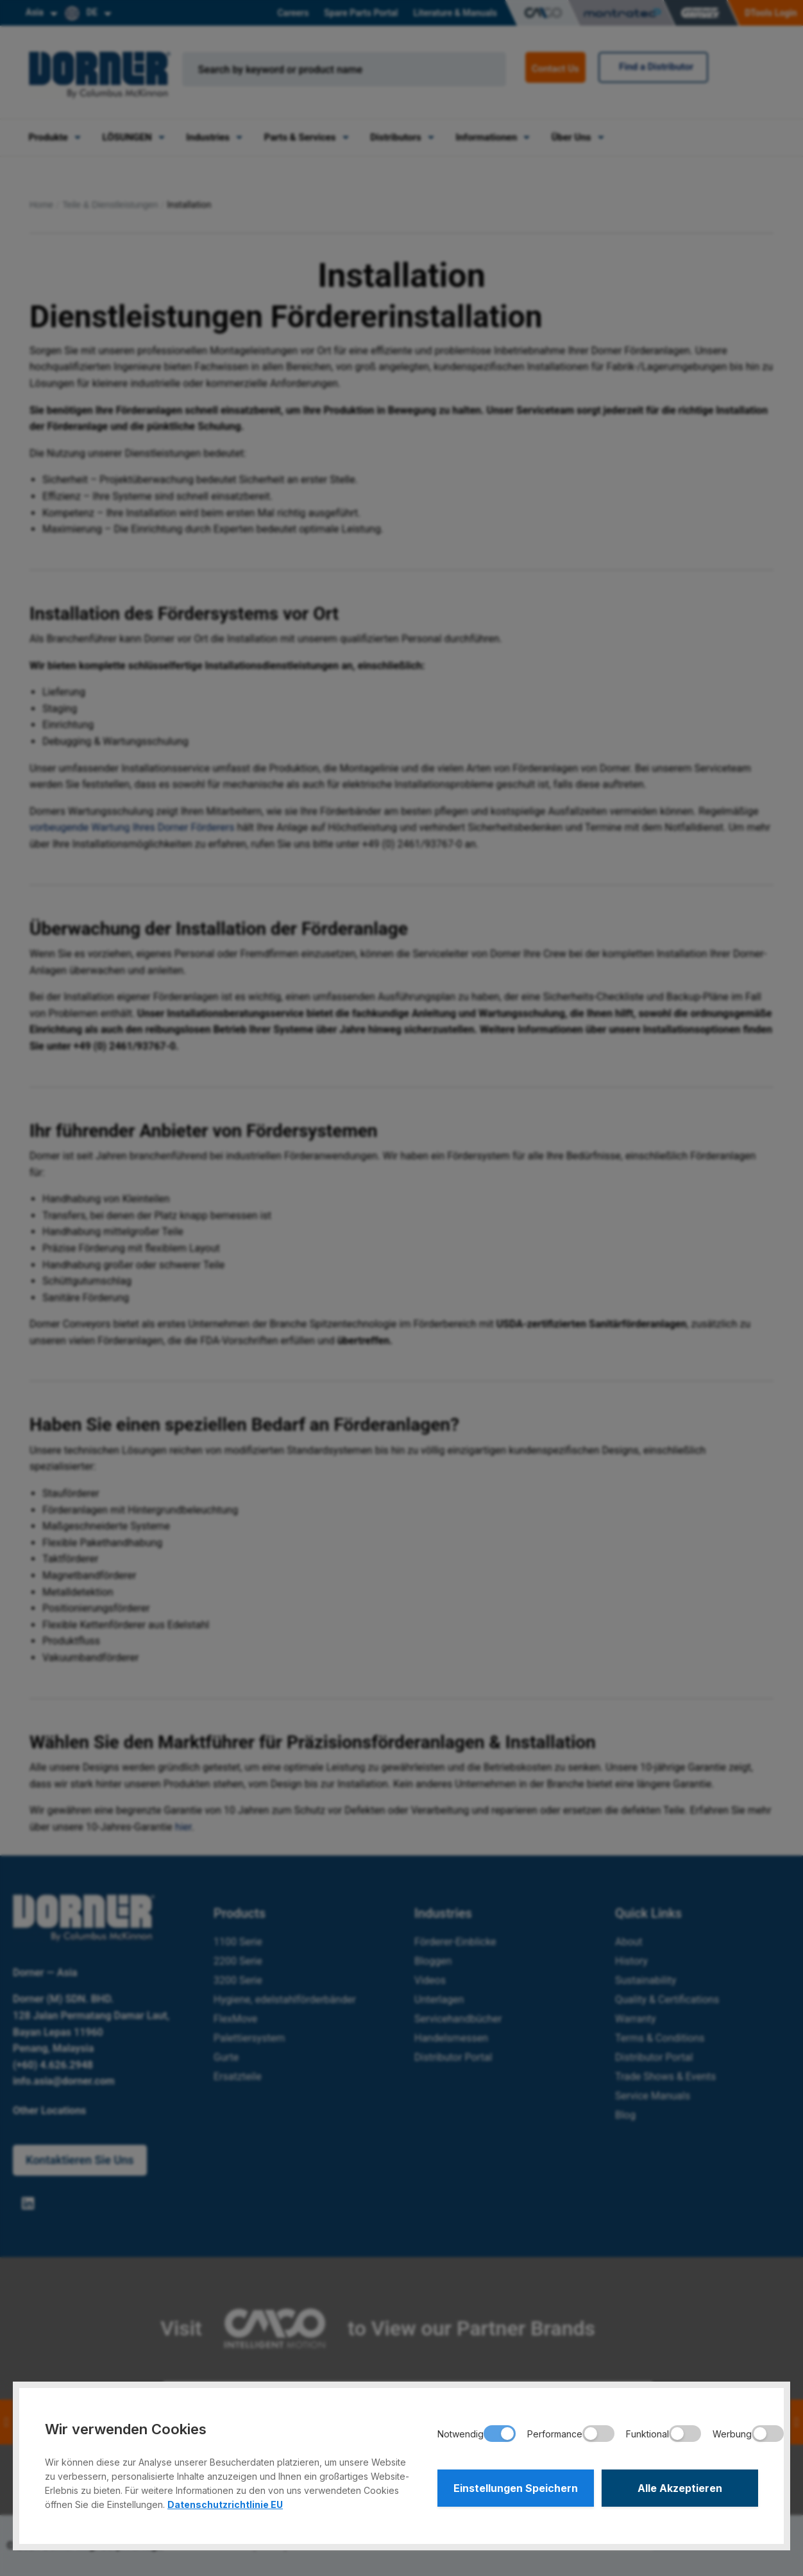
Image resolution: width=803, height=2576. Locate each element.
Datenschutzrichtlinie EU (225, 2504)
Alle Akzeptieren (680, 2488)
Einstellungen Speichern (515, 2488)
